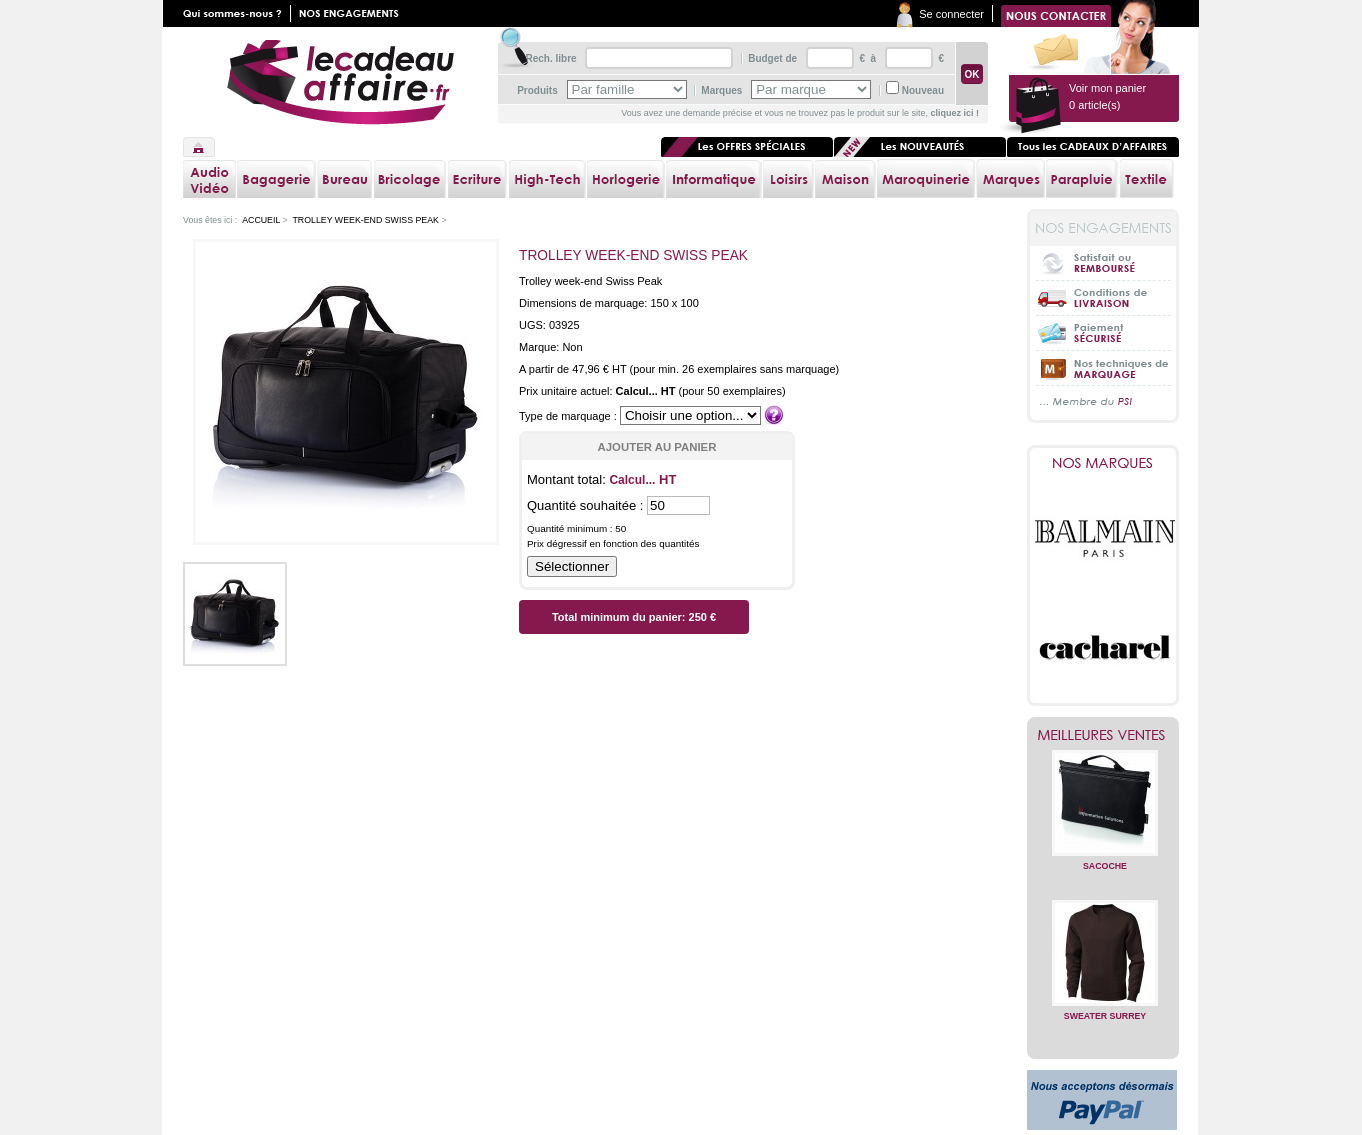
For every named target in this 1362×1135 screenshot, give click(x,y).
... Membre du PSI (1103, 402)
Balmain (1105, 538)
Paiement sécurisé (1103, 332)
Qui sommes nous (237, 13)
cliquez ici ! (954, 113)
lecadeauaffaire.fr (340, 82)
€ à (866, 58)
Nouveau (923, 90)
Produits (537, 90)
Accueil (199, 147)
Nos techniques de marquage (1103, 367)
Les (920, 147)
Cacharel (1105, 648)
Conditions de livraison (1103, 297)
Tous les (1093, 147)
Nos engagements (353, 13)
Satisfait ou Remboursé (1103, 263)
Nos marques (1103, 463)
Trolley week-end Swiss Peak (365, 220)
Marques (721, 90)
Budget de (772, 58)
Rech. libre (550, 58)
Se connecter (951, 14)
